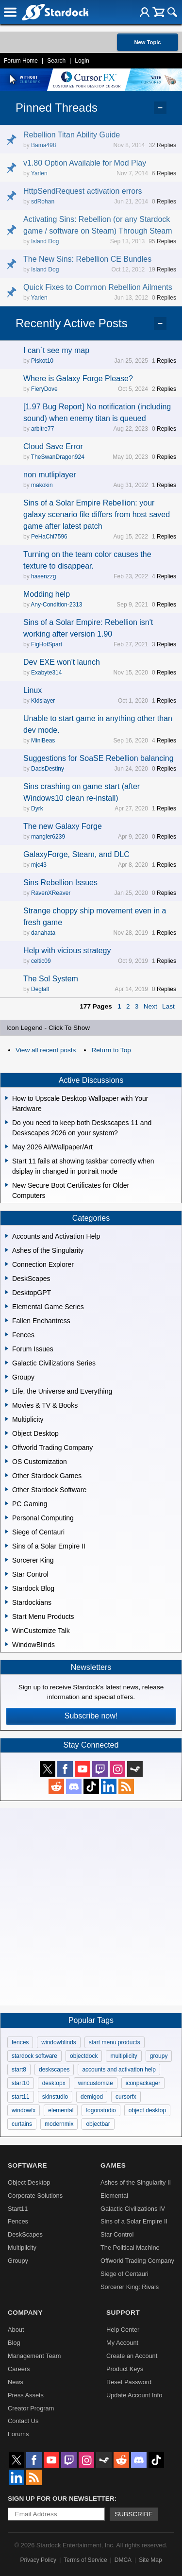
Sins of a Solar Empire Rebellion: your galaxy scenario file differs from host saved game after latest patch (96, 514)
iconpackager (143, 2083)
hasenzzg (43, 576)
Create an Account (131, 2355)
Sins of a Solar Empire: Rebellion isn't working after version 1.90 (88, 628)
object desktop (147, 2110)
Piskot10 (42, 360)
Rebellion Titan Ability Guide (71, 135)
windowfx (23, 2110)
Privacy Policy (38, 2560)
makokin (42, 485)
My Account (122, 2342)
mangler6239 (48, 836)
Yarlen (39, 173)
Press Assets (26, 2395)
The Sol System (50, 979)
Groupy (18, 2260)
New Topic (147, 42)
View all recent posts (46, 1050)
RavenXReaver (50, 893)
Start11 (18, 2208)
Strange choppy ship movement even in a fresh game (94, 916)
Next (150, 1006)
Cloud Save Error (53, 446)
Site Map (150, 2560)
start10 (21, 2083)
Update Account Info (134, 2395)
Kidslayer (43, 700)
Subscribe (134, 2514)
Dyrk (37, 808)
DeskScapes (25, 2234)
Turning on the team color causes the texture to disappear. (87, 560)
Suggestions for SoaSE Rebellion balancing (98, 758)
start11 (21, 2096)
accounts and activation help (118, 2069)
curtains (22, 2124)
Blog (14, 2342)
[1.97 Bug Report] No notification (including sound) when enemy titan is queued (97, 412)
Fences (18, 2221)
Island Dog (45, 241)
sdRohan (42, 201)
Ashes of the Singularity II (135, 2182)
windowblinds (58, 2042)
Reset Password (128, 2382)
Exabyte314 (46, 672)
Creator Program (31, 2408)
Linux (32, 690)
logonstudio (101, 2110)
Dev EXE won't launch (61, 662)
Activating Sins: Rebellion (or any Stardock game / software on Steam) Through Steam (97, 225)
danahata (43, 932)
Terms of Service (85, 2560)
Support (123, 2312)
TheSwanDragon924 (57, 457)
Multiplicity (22, 2247)
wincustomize (95, 2083)
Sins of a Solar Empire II (133, 2221)
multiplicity (123, 2056)
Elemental (114, 2195)
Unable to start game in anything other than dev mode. (97, 724)
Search (56, 60)
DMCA (123, 2560)
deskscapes (54, 2069)
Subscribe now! (91, 1716)
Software (27, 2165)
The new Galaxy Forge (62, 826)
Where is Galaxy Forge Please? (78, 378)
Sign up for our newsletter (61, 2498)
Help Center (122, 2329)
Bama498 (43, 145)
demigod (92, 2096)
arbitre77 (42, 428)
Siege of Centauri (124, 2273)
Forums (18, 2434)
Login (82, 60)
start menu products (114, 2042)
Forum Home (21, 60)
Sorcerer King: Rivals (129, 2286)
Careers (19, 2369)
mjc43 (39, 864)
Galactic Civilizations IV (132, 2208)
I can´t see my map (56, 350)
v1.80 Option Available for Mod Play (84, 163)
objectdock (84, 2056)
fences (20, 2042)
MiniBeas (43, 740)
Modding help (46, 594)
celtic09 (41, 961)
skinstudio (55, 2096)
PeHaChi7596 (49, 536)
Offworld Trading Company (137, 2260)
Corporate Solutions (35, 2195)
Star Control (116, 2234)
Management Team (34, 2355)
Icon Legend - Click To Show (48, 1027)
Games (113, 2165)
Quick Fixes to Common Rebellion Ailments (97, 287)
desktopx (54, 2083)
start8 (19, 2069)
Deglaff (40, 989)
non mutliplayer (49, 475)
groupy (159, 2056)
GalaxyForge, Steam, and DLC (76, 854)
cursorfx (126, 2096)
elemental (60, 2110)
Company (25, 2312)
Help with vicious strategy (67, 950)
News (15, 2382)
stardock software (34, 2056)
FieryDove (44, 389)
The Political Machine (130, 2247)
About (16, 2329)
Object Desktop (29, 2182)
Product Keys (124, 2369)
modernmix (59, 2124)
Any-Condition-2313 (56, 604)
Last (168, 1006)
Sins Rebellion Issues (60, 882)
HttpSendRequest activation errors (82, 191)
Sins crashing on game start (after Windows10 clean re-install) (81, 792)
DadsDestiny (47, 768)
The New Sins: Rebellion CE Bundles (87, 259)
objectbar (98, 2124)
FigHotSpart (46, 644)
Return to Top (111, 1050)
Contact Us (23, 2420)
